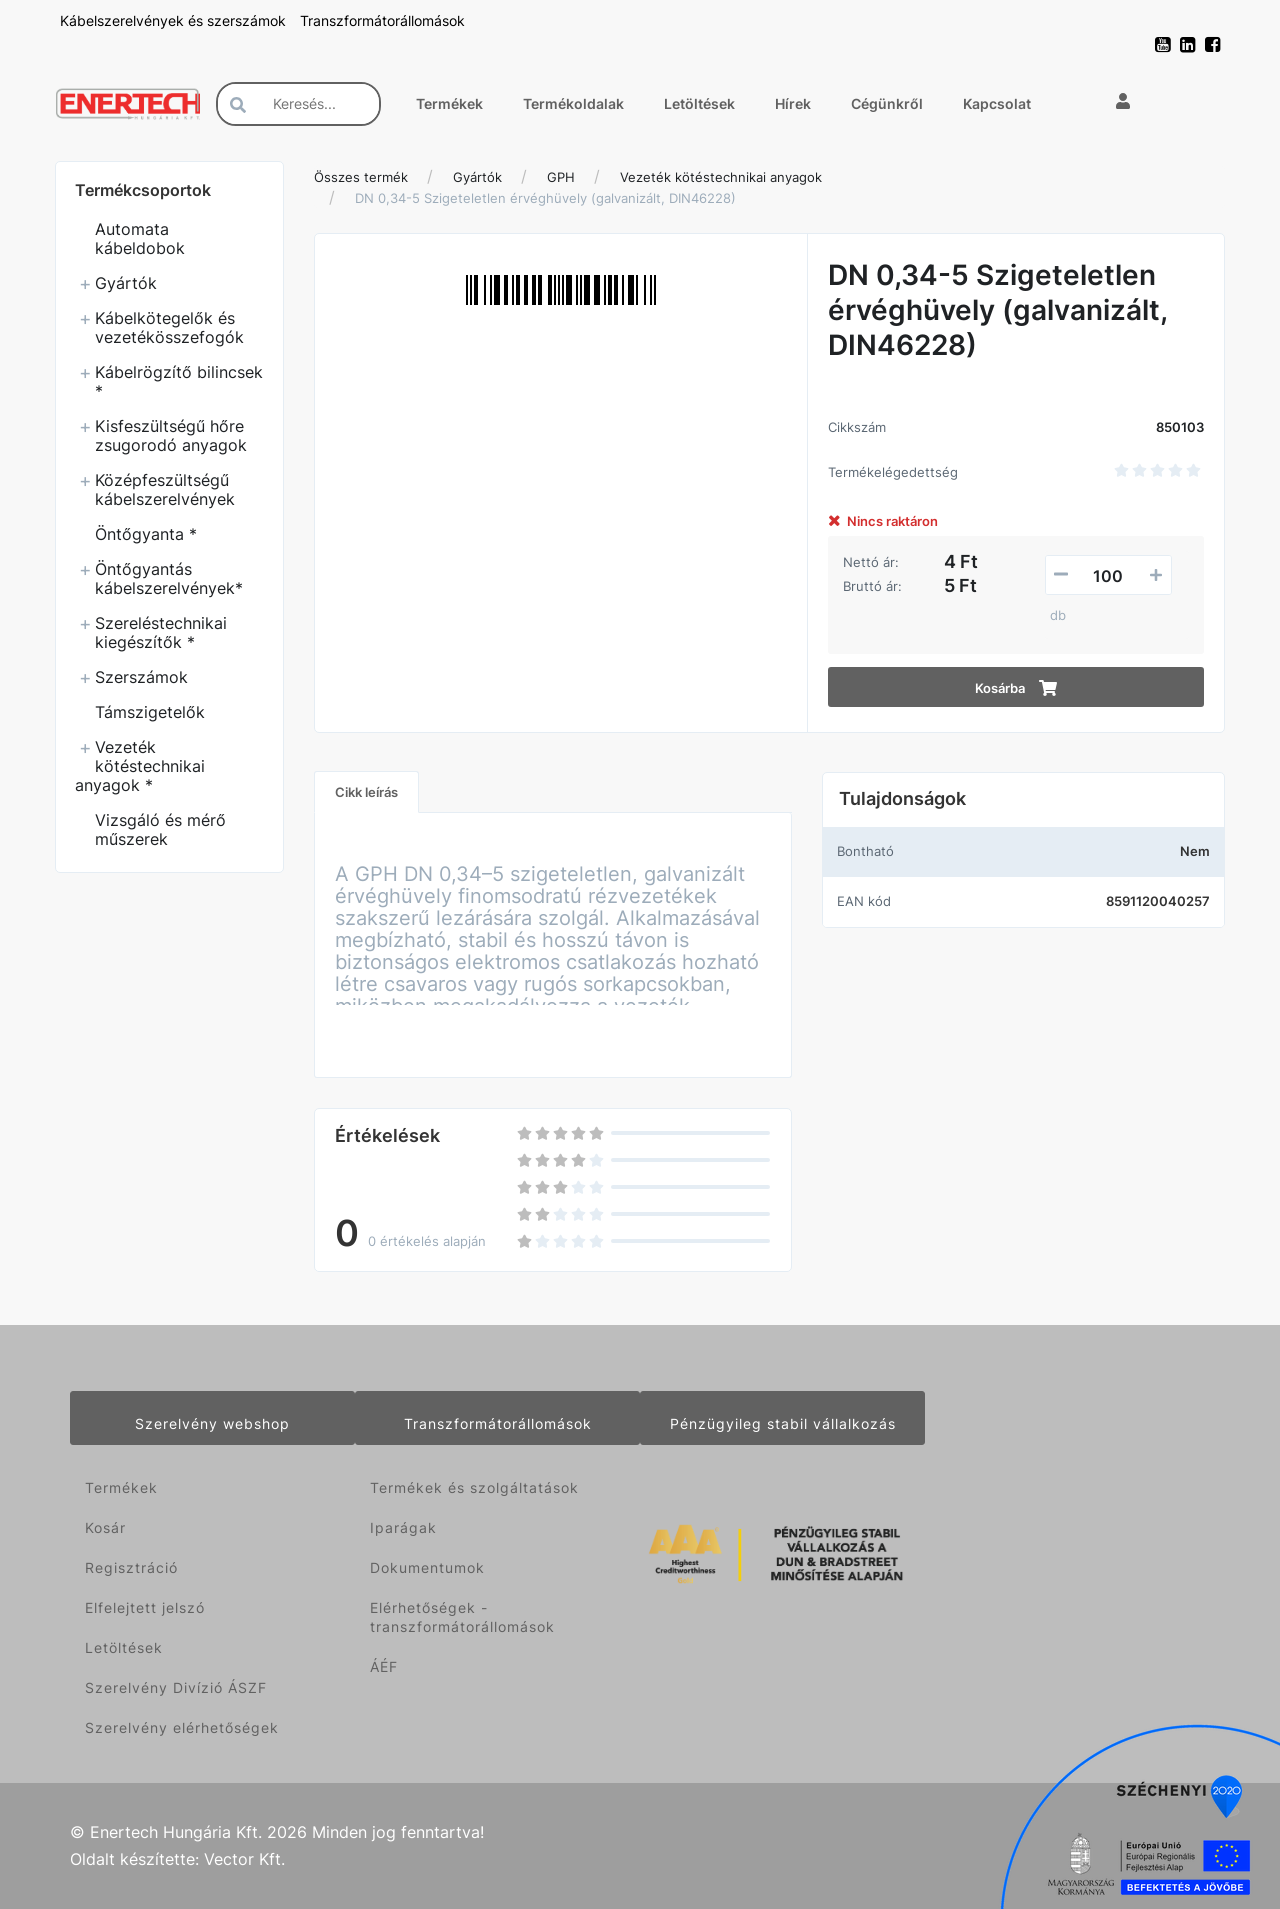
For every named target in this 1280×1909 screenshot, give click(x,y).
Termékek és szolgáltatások (474, 1487)
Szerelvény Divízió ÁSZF (176, 1687)
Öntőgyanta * (146, 534)
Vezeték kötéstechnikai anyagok (721, 177)
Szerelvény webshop (212, 1423)
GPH (561, 177)
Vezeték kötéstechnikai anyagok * (140, 766)
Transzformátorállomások (382, 20)
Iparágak (403, 1527)
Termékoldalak (573, 103)
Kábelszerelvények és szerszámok (175, 20)
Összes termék (361, 177)
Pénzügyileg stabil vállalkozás (783, 1423)
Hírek (793, 103)
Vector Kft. (244, 1859)
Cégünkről (887, 103)
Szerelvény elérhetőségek (182, 1727)
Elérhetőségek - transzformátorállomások (462, 1617)
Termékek (449, 103)
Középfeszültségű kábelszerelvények (165, 489)
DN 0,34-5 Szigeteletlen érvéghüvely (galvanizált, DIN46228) (545, 198)
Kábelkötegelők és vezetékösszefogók (169, 327)
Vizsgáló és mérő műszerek (160, 829)
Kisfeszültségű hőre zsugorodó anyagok (171, 435)
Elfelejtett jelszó (145, 1607)
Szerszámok (141, 677)
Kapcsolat (997, 103)
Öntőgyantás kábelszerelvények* (169, 578)
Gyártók (126, 283)
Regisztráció (131, 1567)
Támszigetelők (150, 712)
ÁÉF (384, 1666)
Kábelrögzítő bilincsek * (179, 381)
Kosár (105, 1527)
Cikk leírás (366, 792)
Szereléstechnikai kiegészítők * (161, 632)
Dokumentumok (427, 1567)
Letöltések (699, 103)
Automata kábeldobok (140, 238)
